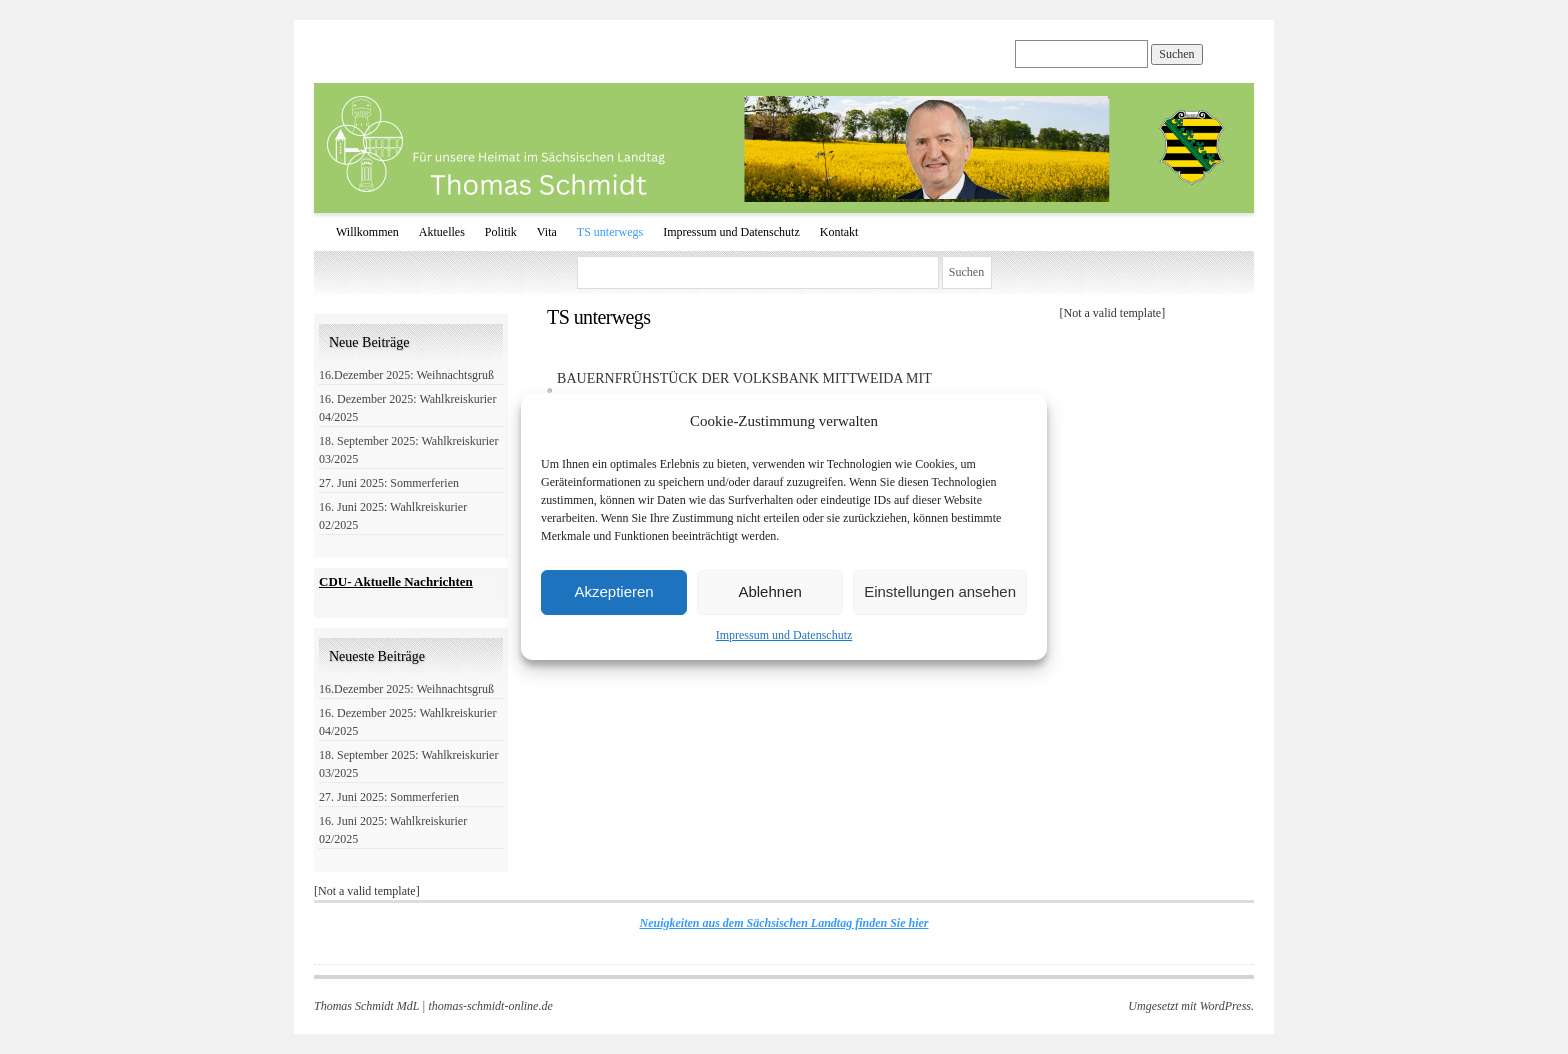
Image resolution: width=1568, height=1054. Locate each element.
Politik (501, 232)
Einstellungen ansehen (940, 591)
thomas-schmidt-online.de (490, 1006)
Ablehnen (769, 591)
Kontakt (839, 232)
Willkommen (367, 232)
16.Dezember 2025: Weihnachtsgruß (406, 375)
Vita (547, 232)
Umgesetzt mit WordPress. (1191, 1006)
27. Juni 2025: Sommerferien (389, 483)
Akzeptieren (613, 591)
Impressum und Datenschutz (784, 635)
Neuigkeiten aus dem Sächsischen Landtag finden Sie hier (783, 923)
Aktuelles (442, 232)
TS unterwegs (610, 232)
